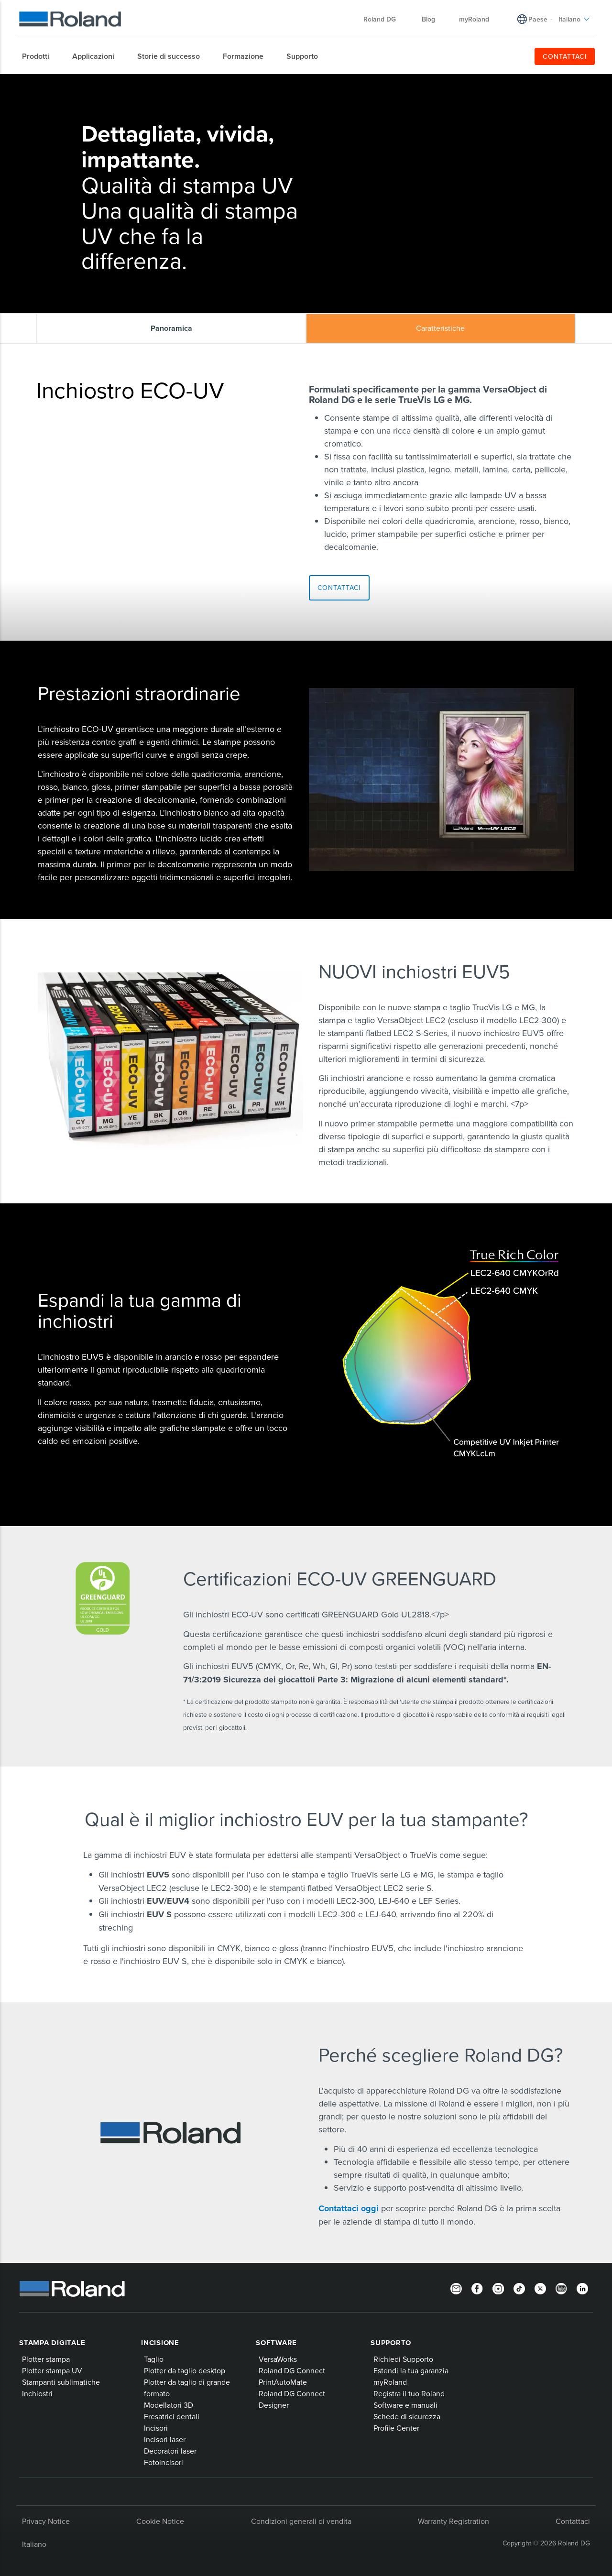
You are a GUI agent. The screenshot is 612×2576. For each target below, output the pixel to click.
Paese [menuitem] (537, 19)
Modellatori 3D (168, 2405)
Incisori (156, 2428)
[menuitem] (40, 56)
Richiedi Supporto (403, 2359)
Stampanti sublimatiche (61, 2382)
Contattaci (573, 2521)
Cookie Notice (160, 2521)
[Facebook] (477, 2287)
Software (276, 2342)
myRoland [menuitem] (474, 19)
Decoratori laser (170, 2450)
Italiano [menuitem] (574, 19)
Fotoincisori (163, 2462)
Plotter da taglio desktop (184, 2370)
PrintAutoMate (283, 2382)
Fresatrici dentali (171, 2416)
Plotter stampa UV (52, 2370)
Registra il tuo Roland (409, 2393)
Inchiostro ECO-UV (145, 82)
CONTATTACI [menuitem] (565, 56)
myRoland (390, 2382)
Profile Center (396, 2428)
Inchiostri (98, 82)
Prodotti (65, 82)
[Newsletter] (456, 2287)
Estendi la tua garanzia (410, 2370)
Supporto (391, 2342)
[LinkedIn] (582, 2287)
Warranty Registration (453, 2521)
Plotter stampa (46, 2359)
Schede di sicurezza (406, 2416)
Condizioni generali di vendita (301, 2521)
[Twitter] (540, 2287)
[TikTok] (519, 2287)
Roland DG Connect (292, 2370)
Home (42, 82)
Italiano (34, 2544)
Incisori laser (165, 2439)
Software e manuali (405, 2405)
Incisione (160, 2342)
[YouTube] (561, 2287)
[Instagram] (498, 2287)
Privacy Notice (46, 2521)
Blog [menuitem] (428, 19)
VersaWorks (278, 2359)
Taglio (154, 2359)
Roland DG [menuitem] (384, 19)
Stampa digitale (52, 2342)
